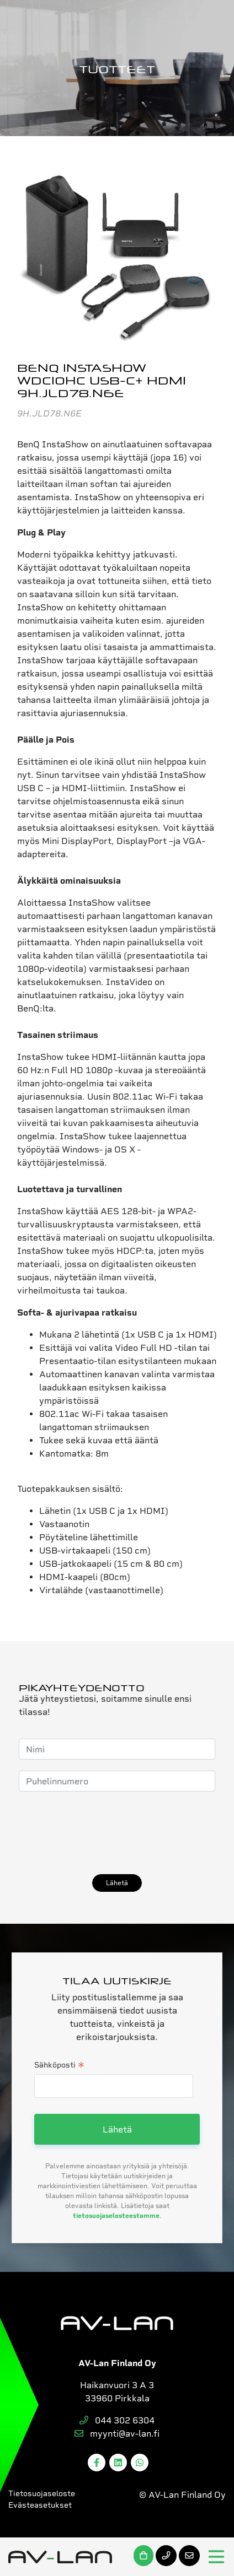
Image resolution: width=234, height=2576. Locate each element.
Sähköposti (59, 2065)
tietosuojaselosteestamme (116, 2216)
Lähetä (117, 1883)
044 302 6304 (117, 2420)
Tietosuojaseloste (41, 2493)
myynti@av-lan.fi (117, 2433)
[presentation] (103, 1832)
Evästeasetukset (40, 2505)
